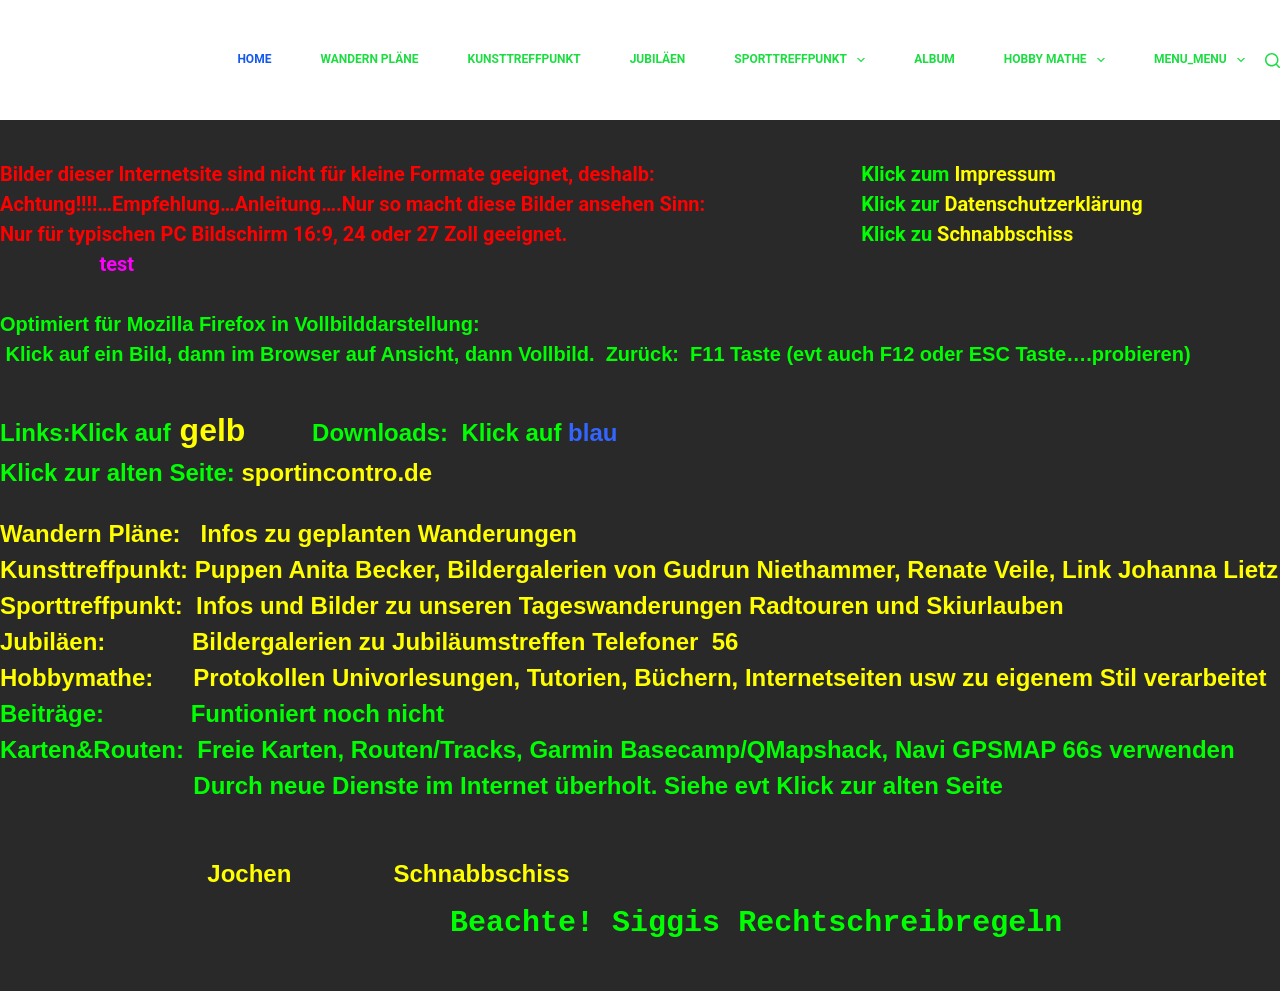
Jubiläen (658, 59)
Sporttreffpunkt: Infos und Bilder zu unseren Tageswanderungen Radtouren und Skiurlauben (532, 605)
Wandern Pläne (369, 59)
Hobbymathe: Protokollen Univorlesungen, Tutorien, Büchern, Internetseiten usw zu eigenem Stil (572, 677)
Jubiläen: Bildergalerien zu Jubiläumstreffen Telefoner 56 (369, 641)
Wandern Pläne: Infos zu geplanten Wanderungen (288, 533)
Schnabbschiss (1002, 234)
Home (254, 59)
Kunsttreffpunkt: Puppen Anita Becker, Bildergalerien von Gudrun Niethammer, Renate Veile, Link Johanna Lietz (639, 569)
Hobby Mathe (1054, 60)
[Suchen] (1272, 60)
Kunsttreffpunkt (524, 59)
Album (934, 59)
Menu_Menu (1199, 60)
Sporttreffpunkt (799, 60)
